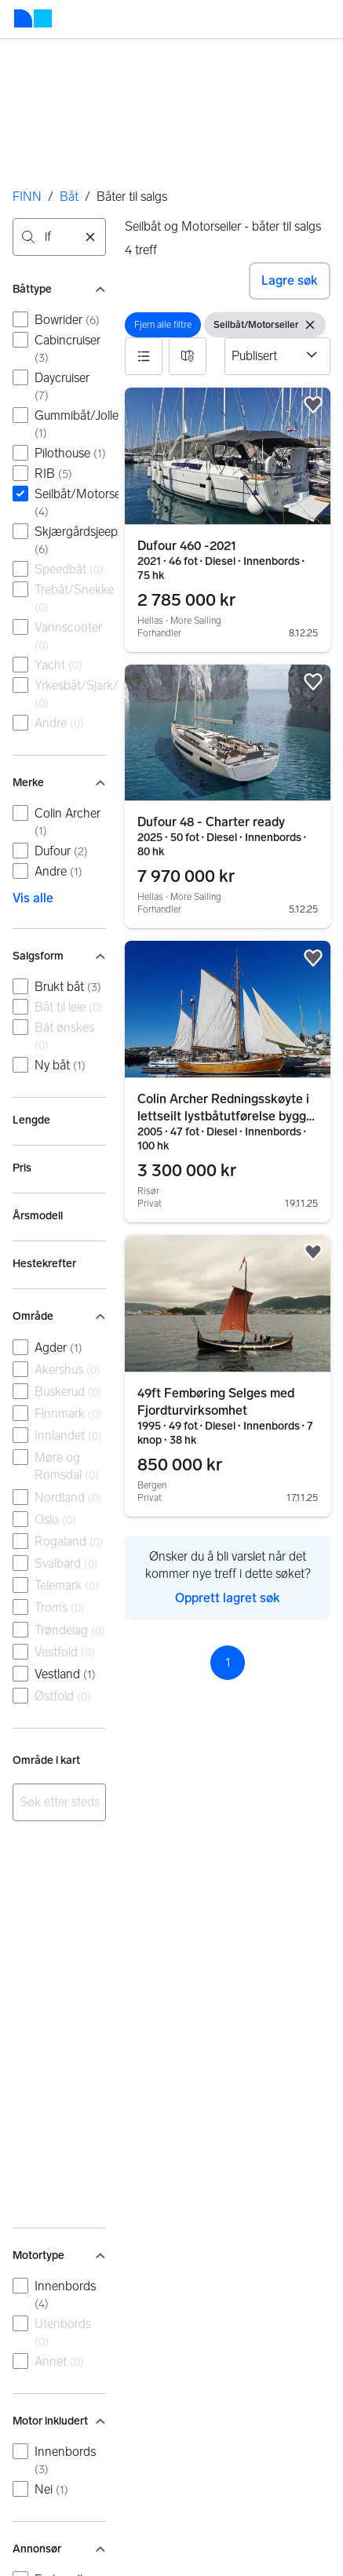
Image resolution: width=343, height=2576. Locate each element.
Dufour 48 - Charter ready (211, 821)
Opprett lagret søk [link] (227, 1597)
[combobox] (59, 237)
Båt (69, 196)
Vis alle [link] (33, 898)
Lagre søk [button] (289, 280)
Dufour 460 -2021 (186, 545)
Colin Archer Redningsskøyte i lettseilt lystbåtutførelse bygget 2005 (227, 1116)
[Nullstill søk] (90, 237)
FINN (27, 196)
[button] (143, 356)
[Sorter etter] (277, 356)
